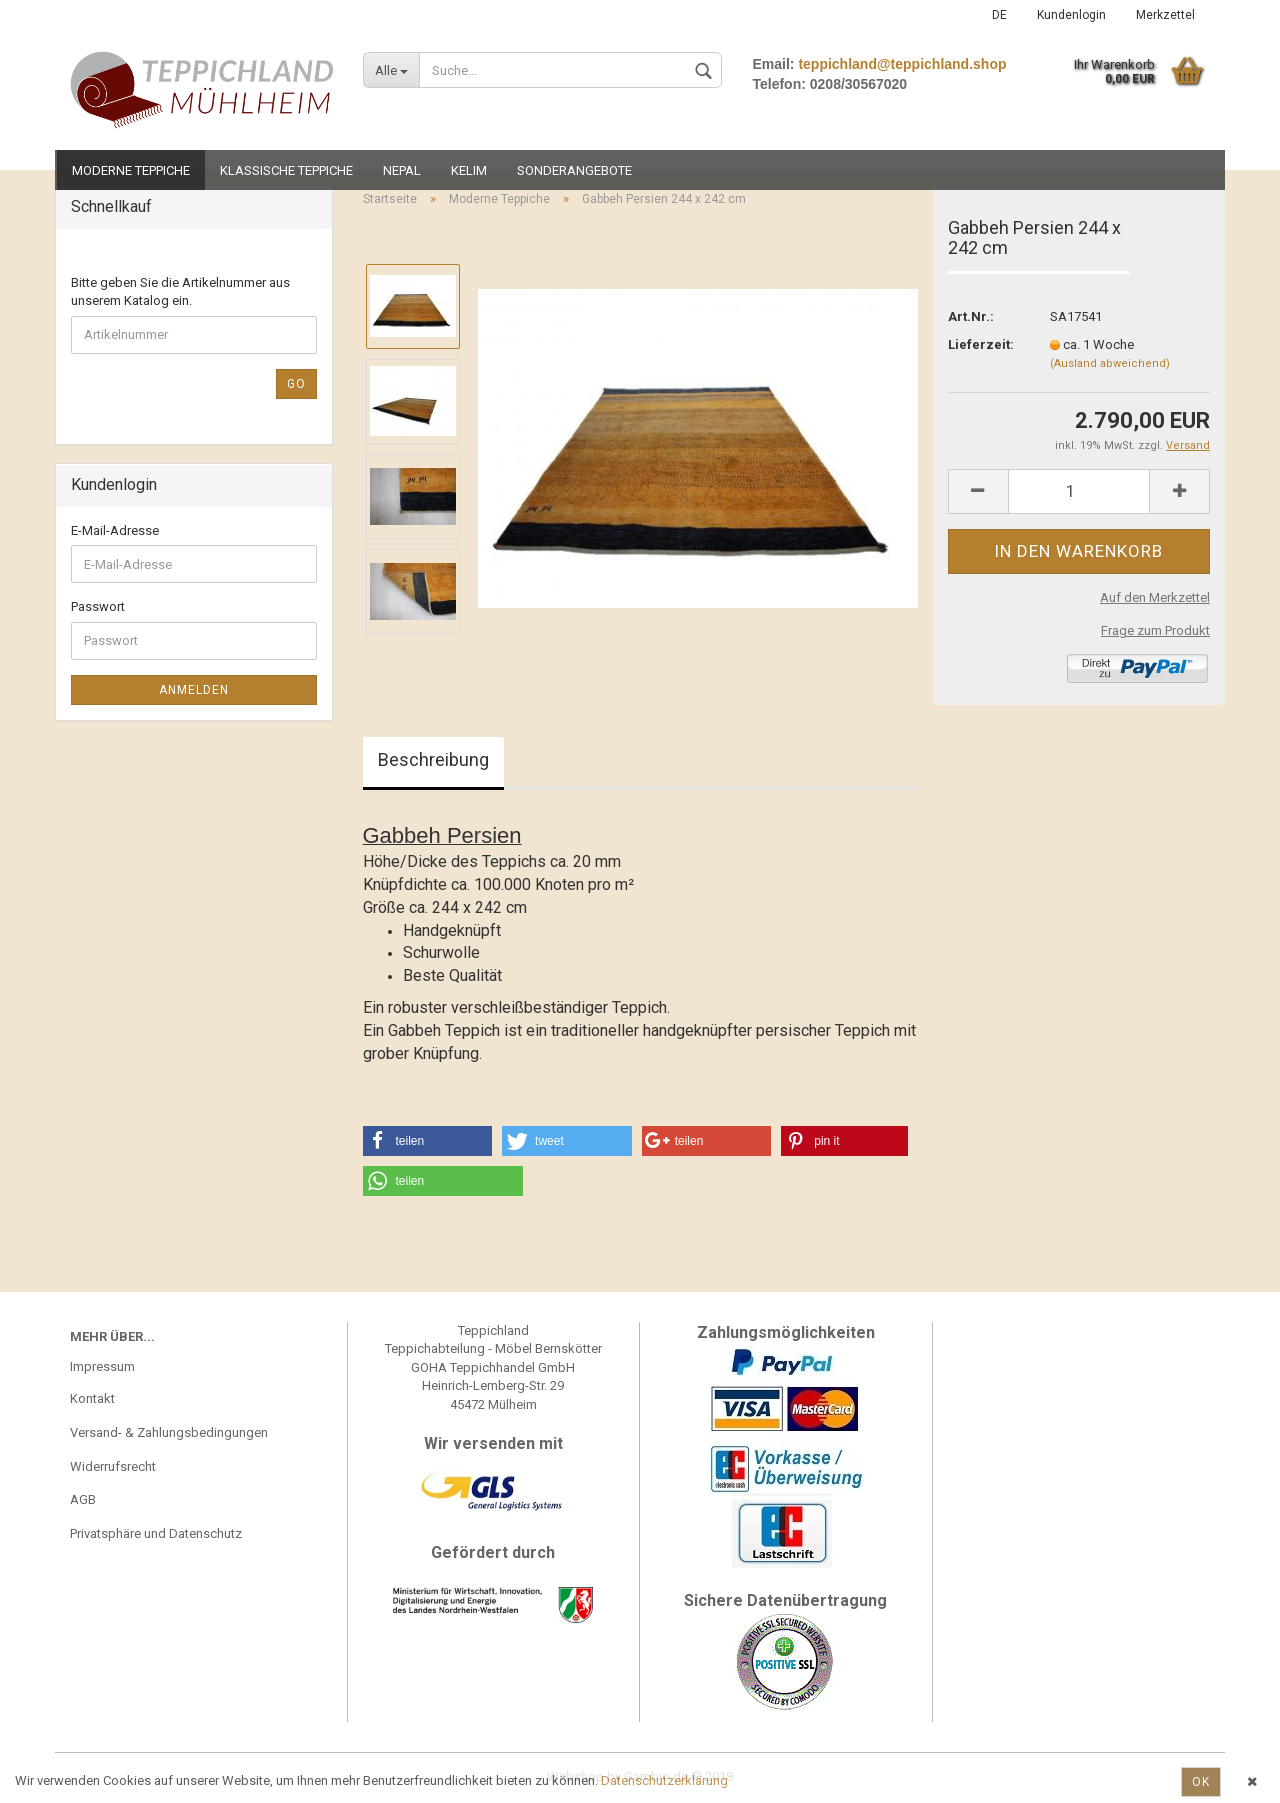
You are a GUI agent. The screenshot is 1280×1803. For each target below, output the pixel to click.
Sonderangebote (574, 170)
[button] (428, 1141)
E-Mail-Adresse (115, 530)
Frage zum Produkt (1155, 630)
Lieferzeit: (981, 344)
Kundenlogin (1071, 15)
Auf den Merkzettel (1155, 597)
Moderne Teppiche (131, 170)
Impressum (102, 1366)
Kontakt (92, 1398)
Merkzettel (1165, 15)
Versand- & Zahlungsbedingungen (169, 1432)
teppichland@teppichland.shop (902, 64)
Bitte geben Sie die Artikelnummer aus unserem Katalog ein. (180, 292)
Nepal (402, 170)
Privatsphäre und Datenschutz (156, 1533)
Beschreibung (433, 759)
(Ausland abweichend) (1110, 363)
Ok (1201, 1782)
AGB (83, 1499)
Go (296, 384)
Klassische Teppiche (286, 170)
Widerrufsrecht (113, 1466)
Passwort (98, 606)
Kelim (469, 170)
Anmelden (194, 690)
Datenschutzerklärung (664, 1780)
